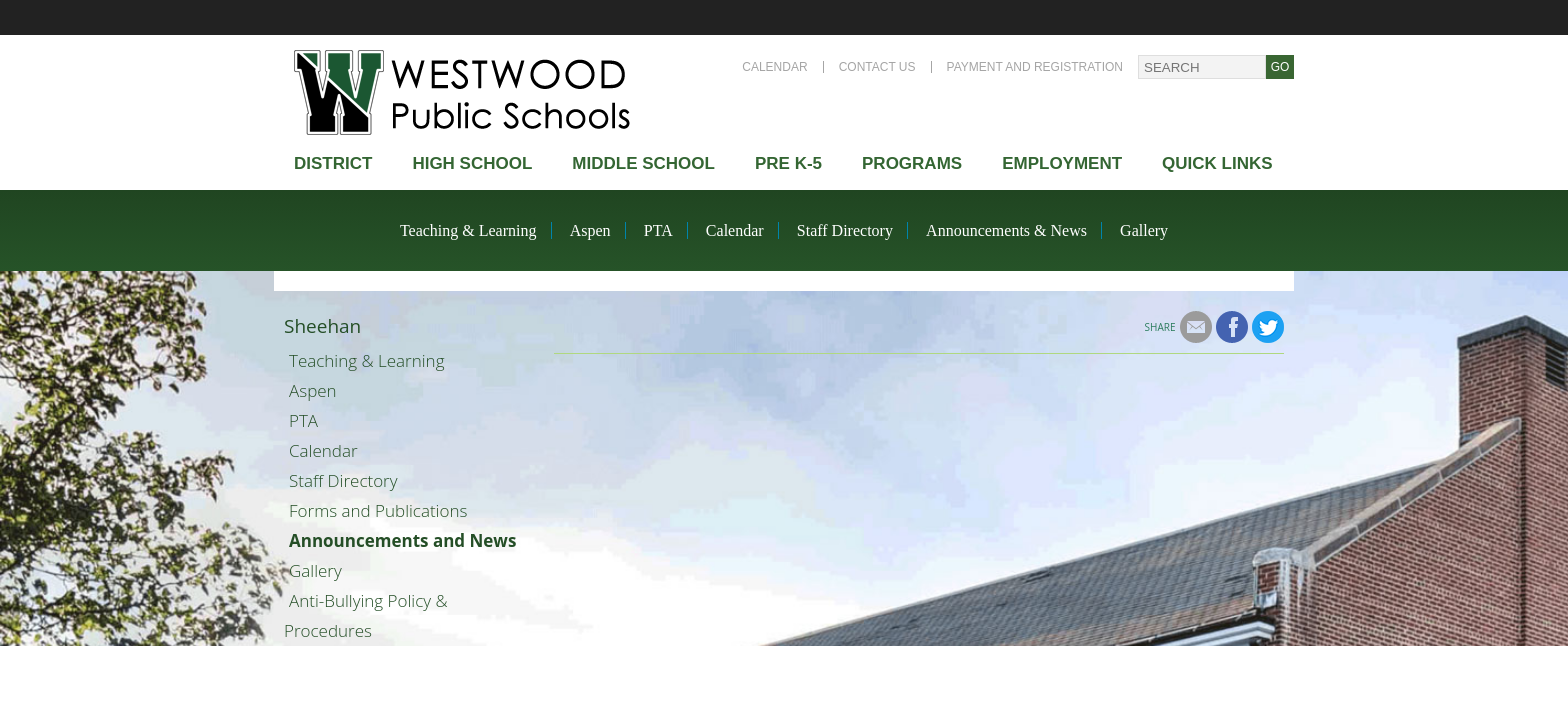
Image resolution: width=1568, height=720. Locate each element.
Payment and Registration (1035, 67)
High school (472, 163)
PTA (658, 230)
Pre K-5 (788, 163)
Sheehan (322, 326)
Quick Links (1217, 163)
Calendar (774, 67)
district (333, 163)
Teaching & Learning (468, 230)
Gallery (1144, 230)
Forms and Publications (378, 510)
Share (1160, 327)
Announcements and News (402, 540)
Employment (1062, 163)
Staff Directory (845, 230)
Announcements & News (1006, 230)
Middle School (643, 163)
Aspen (590, 230)
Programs (912, 163)
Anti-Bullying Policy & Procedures (366, 615)
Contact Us (877, 67)
